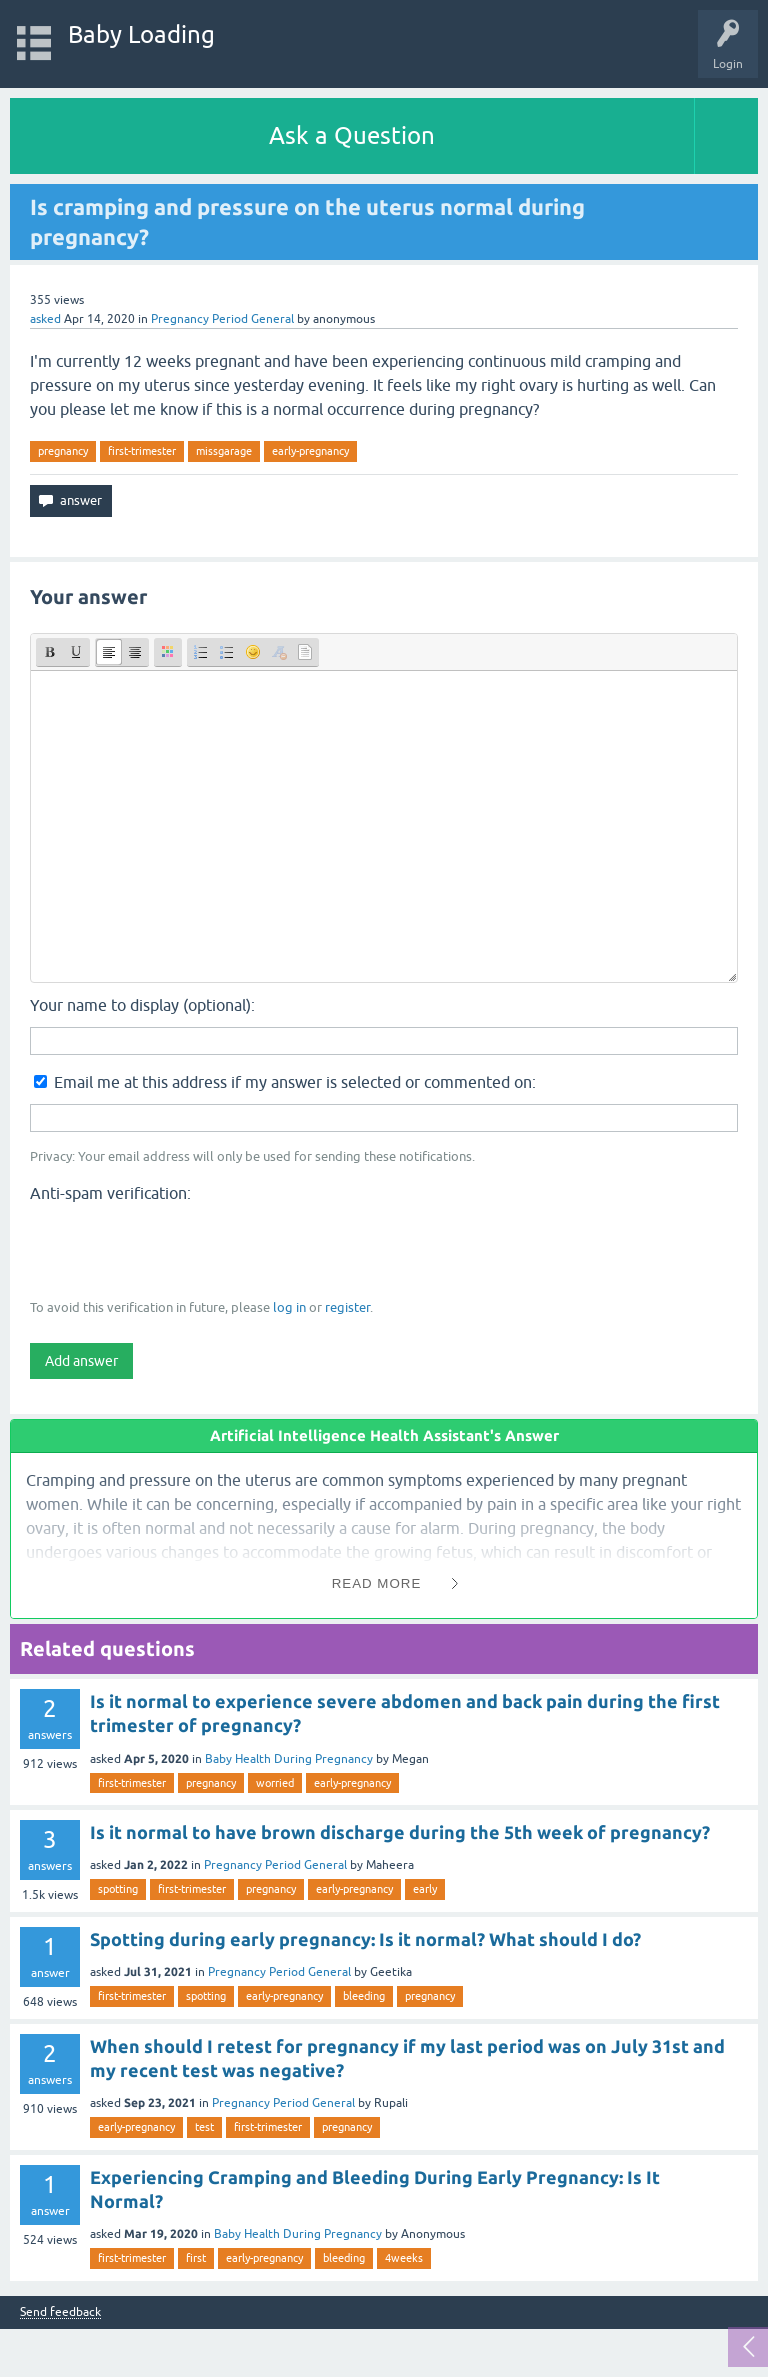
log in (289, 1307)
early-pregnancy (310, 451)
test (204, 2127)
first (196, 2258)
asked (45, 319)
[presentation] (182, 1249)
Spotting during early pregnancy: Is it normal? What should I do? (365, 1939)
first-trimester (142, 451)
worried (275, 1783)
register (347, 1307)
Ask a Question (352, 135)
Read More (377, 1583)
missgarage (224, 451)
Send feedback (60, 2312)
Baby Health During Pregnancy (289, 1759)
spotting (118, 1889)
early (425, 1889)
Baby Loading (141, 34)
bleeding (364, 1996)
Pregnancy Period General (222, 319)
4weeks (404, 2258)
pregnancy (63, 451)
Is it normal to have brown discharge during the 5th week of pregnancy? (400, 1832)
